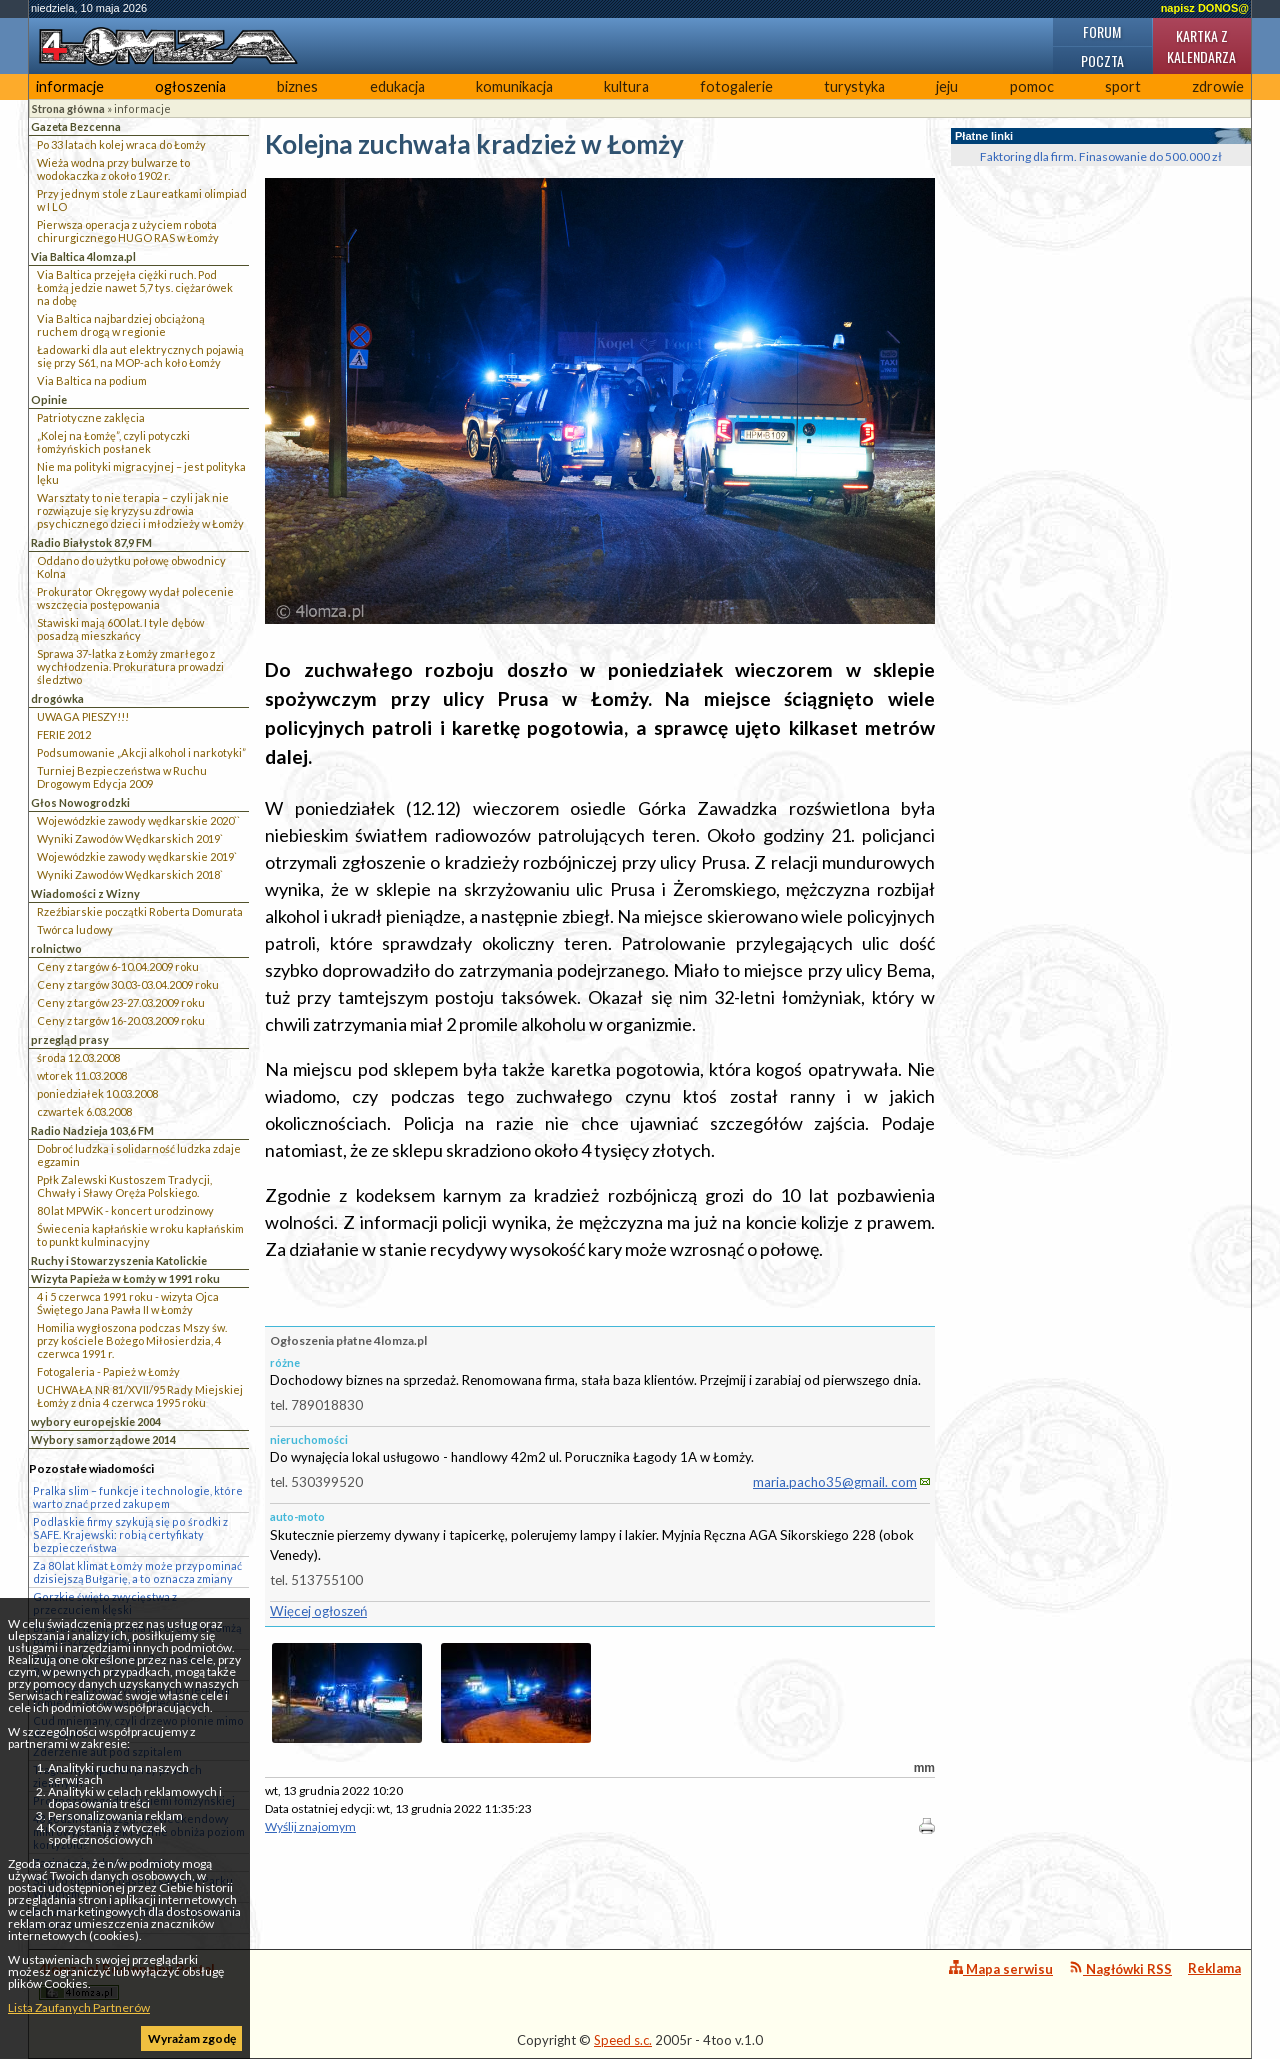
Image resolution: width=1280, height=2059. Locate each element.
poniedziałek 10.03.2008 (97, 1093)
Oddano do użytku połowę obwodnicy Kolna (131, 567)
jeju (947, 86)
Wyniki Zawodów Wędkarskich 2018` (130, 874)
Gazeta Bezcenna (76, 126)
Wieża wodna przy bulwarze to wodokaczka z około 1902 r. (113, 169)
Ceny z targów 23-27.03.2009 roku (121, 1002)
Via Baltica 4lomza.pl (83, 256)
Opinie (49, 399)
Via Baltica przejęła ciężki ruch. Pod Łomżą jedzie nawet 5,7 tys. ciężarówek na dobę (135, 287)
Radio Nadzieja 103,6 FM (92, 1130)
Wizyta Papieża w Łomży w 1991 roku (125, 1278)
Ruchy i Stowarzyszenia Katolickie (119, 1260)
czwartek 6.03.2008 (84, 1111)
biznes (297, 86)
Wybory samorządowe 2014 (103, 1439)
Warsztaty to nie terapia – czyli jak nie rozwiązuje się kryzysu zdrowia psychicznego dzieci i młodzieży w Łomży (140, 510)
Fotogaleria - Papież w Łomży (108, 1371)
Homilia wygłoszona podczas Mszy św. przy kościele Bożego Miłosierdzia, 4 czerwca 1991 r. (132, 1340)
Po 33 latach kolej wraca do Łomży (121, 144)
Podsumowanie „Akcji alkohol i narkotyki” (141, 752)
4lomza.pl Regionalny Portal (127, 1980)
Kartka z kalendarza (1201, 46)
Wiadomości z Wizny (85, 893)
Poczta (1102, 60)
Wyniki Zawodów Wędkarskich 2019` (130, 838)
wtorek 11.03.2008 (82, 1075)
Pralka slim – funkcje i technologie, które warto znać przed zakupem (138, 1497)
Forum (1102, 31)
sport (1123, 86)
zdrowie (1218, 86)
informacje (70, 86)
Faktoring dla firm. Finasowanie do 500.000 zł (1101, 156)
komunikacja (514, 86)
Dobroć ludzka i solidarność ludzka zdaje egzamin (139, 1155)
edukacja (397, 86)
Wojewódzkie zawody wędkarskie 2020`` (138, 820)
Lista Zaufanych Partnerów (79, 2007)
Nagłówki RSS (1120, 1968)
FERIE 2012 (64, 734)
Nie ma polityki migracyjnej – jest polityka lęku (141, 473)
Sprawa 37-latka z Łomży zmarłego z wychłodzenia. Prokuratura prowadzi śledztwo (130, 666)
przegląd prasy (70, 1039)
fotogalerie (736, 86)
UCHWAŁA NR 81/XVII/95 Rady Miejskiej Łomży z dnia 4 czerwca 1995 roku (140, 1396)
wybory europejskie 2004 (96, 1421)
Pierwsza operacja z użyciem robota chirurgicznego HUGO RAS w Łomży (128, 231)
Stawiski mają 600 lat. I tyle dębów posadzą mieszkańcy (120, 629)
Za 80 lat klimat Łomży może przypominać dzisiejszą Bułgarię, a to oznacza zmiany (137, 1572)
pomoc (1032, 86)
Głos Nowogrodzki (80, 802)
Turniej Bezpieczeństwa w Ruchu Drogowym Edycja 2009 (122, 777)
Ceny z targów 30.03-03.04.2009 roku (128, 984)
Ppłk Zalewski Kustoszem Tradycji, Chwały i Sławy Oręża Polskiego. (124, 1186)
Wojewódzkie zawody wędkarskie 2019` (137, 856)
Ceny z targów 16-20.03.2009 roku (121, 1020)
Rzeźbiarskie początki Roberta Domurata (140, 911)
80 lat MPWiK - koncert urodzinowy (125, 1210)
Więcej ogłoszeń (318, 1611)
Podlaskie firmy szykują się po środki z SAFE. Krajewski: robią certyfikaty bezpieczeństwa (130, 1534)
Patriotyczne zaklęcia (91, 417)
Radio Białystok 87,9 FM (91, 542)
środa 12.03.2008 (78, 1057)
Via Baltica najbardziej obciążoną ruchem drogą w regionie (121, 325)
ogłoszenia (190, 86)
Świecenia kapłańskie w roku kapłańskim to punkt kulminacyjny (140, 1235)
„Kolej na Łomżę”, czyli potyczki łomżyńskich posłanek (113, 442)
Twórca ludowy (75, 929)
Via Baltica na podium (92, 380)
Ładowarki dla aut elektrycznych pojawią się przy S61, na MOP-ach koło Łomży (140, 356)
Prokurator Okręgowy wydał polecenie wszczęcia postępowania (135, 598)
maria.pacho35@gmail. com (835, 1482)
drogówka (57, 698)
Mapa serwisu (1001, 1968)
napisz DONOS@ (1205, 8)
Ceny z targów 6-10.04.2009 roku (118, 966)
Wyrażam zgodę (192, 2038)
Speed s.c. (623, 2040)
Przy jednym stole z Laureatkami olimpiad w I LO (142, 200)
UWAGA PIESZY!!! (83, 716)
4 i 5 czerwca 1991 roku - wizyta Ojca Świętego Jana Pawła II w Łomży (128, 1303)
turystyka (854, 86)
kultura (626, 86)
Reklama (1214, 1968)
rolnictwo (56, 948)
